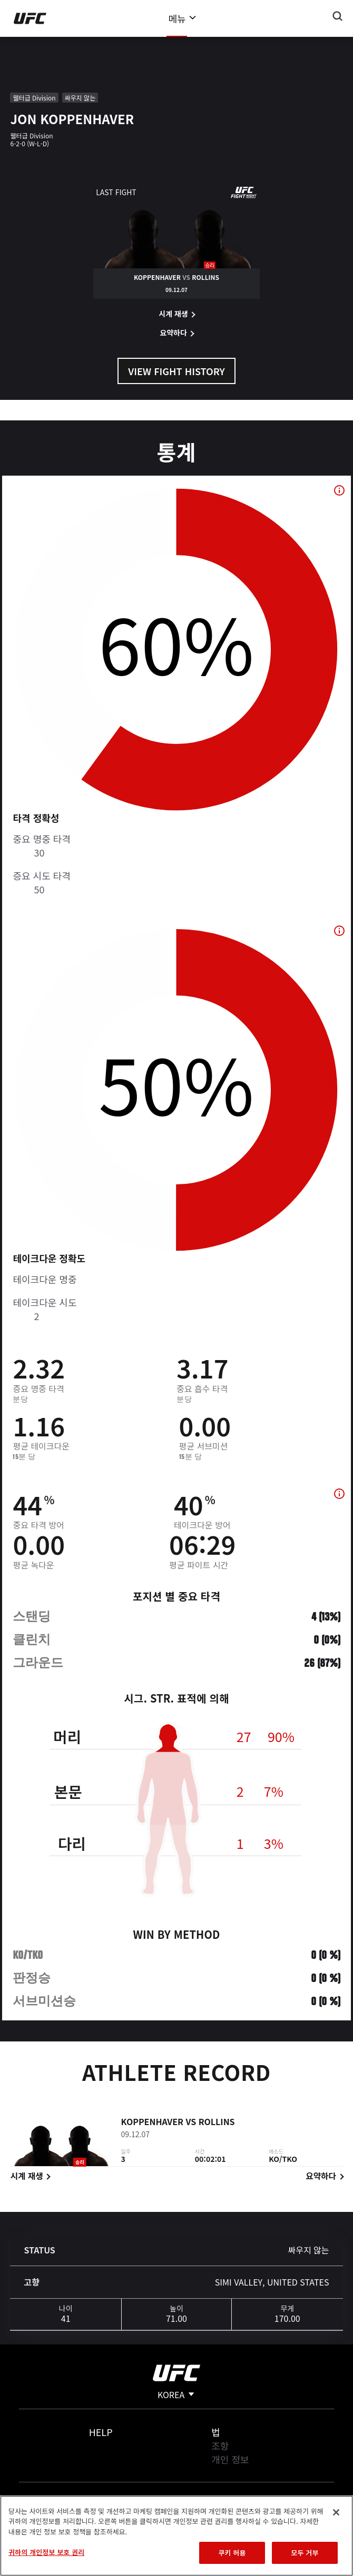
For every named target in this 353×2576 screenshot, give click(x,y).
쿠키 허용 (232, 2553)
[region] (176, 2536)
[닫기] (336, 2512)
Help (101, 2432)
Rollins (217, 2123)
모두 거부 (304, 2553)
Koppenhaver (152, 2123)
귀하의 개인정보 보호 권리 (46, 2552)
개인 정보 (230, 2459)
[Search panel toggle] (337, 16)
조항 (220, 2445)
